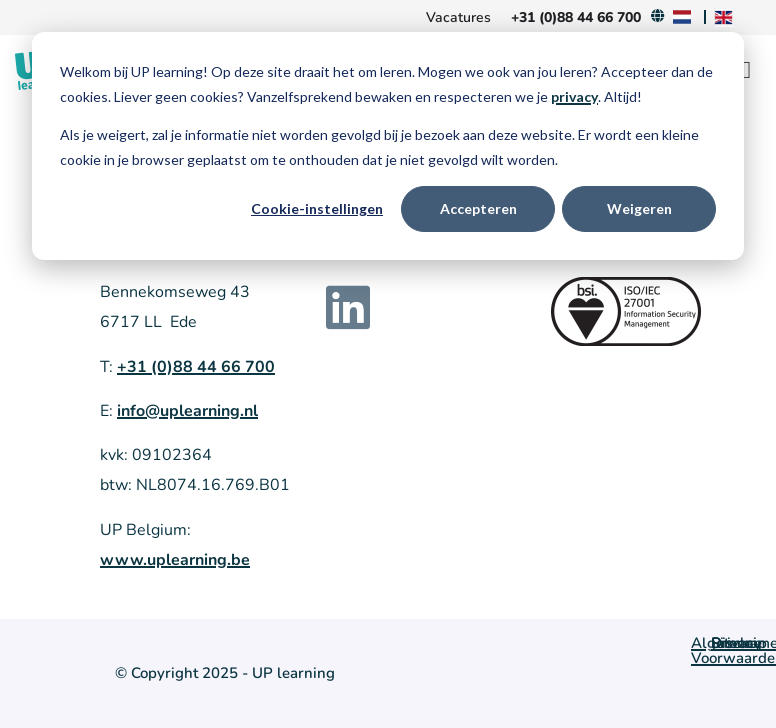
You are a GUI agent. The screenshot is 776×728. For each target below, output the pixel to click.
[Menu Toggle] (746, 70)
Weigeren (639, 208)
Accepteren (478, 208)
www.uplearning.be (175, 560)
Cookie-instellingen (317, 208)
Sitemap (739, 643)
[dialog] (388, 146)
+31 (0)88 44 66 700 (196, 367)
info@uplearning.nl (187, 411)
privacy (574, 96)
